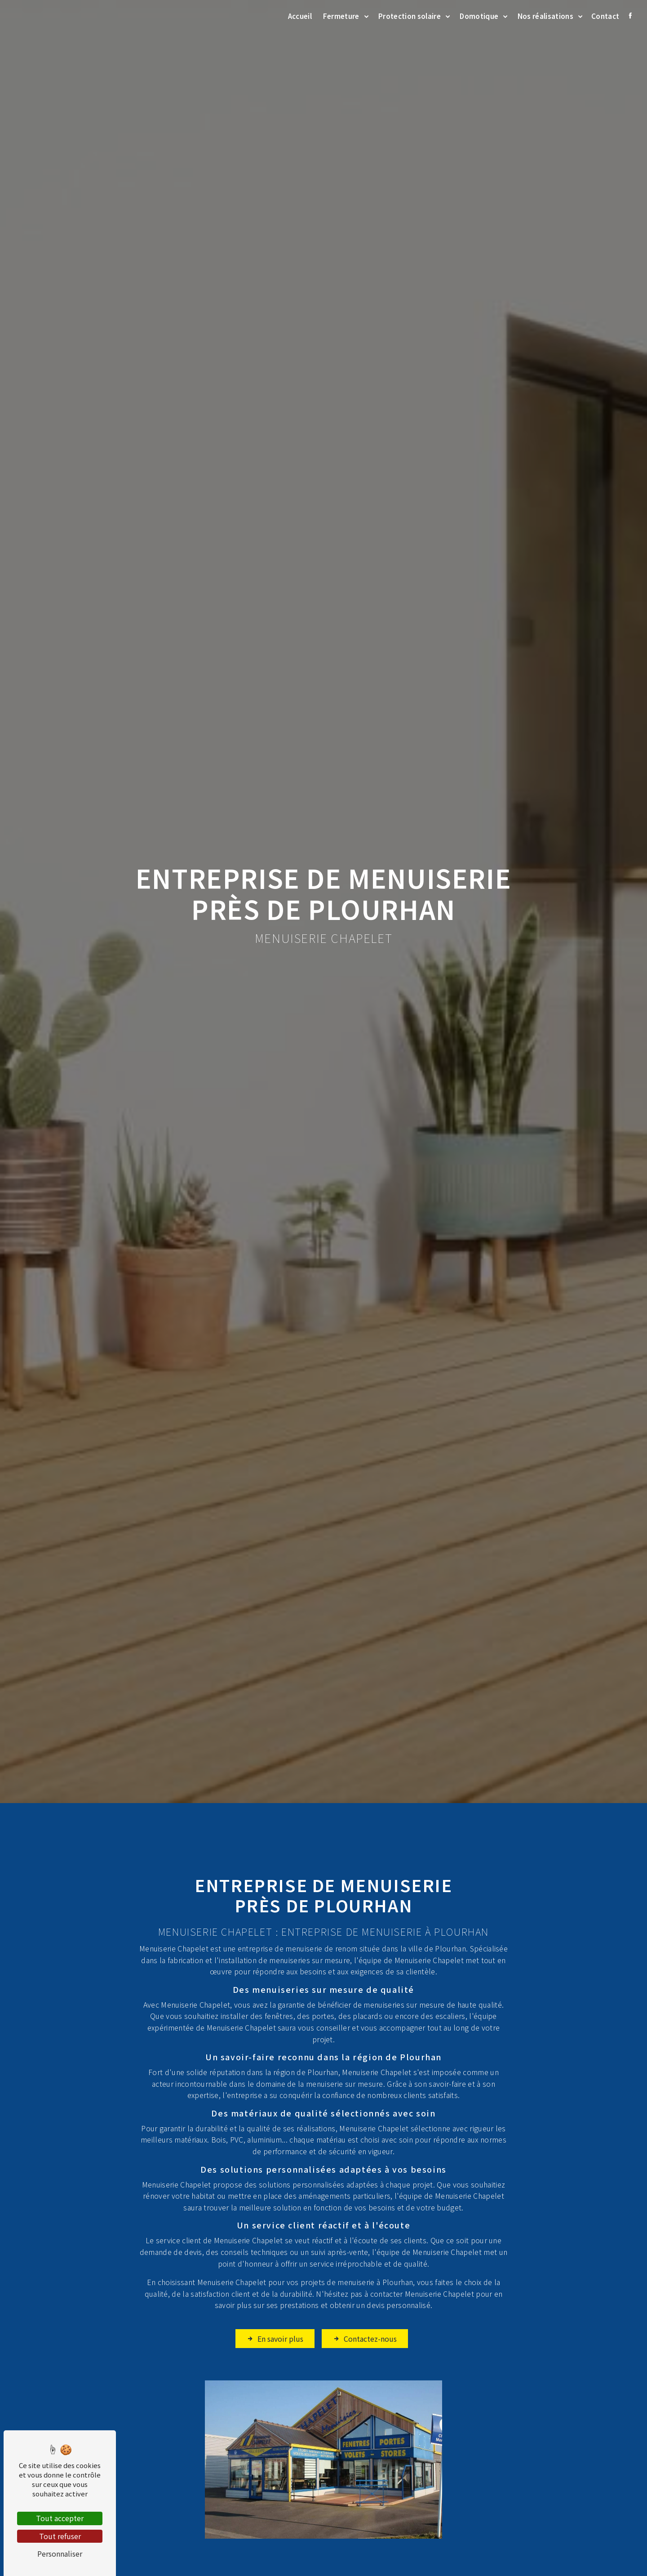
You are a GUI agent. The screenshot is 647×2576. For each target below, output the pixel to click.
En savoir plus (275, 2300)
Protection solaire (409, 16)
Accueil (300, 16)
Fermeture (341, 16)
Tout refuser (60, 2536)
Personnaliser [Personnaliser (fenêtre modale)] (59, 2553)
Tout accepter (60, 2518)
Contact (605, 16)
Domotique (479, 16)
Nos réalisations (545, 16)
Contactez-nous (365, 2300)
